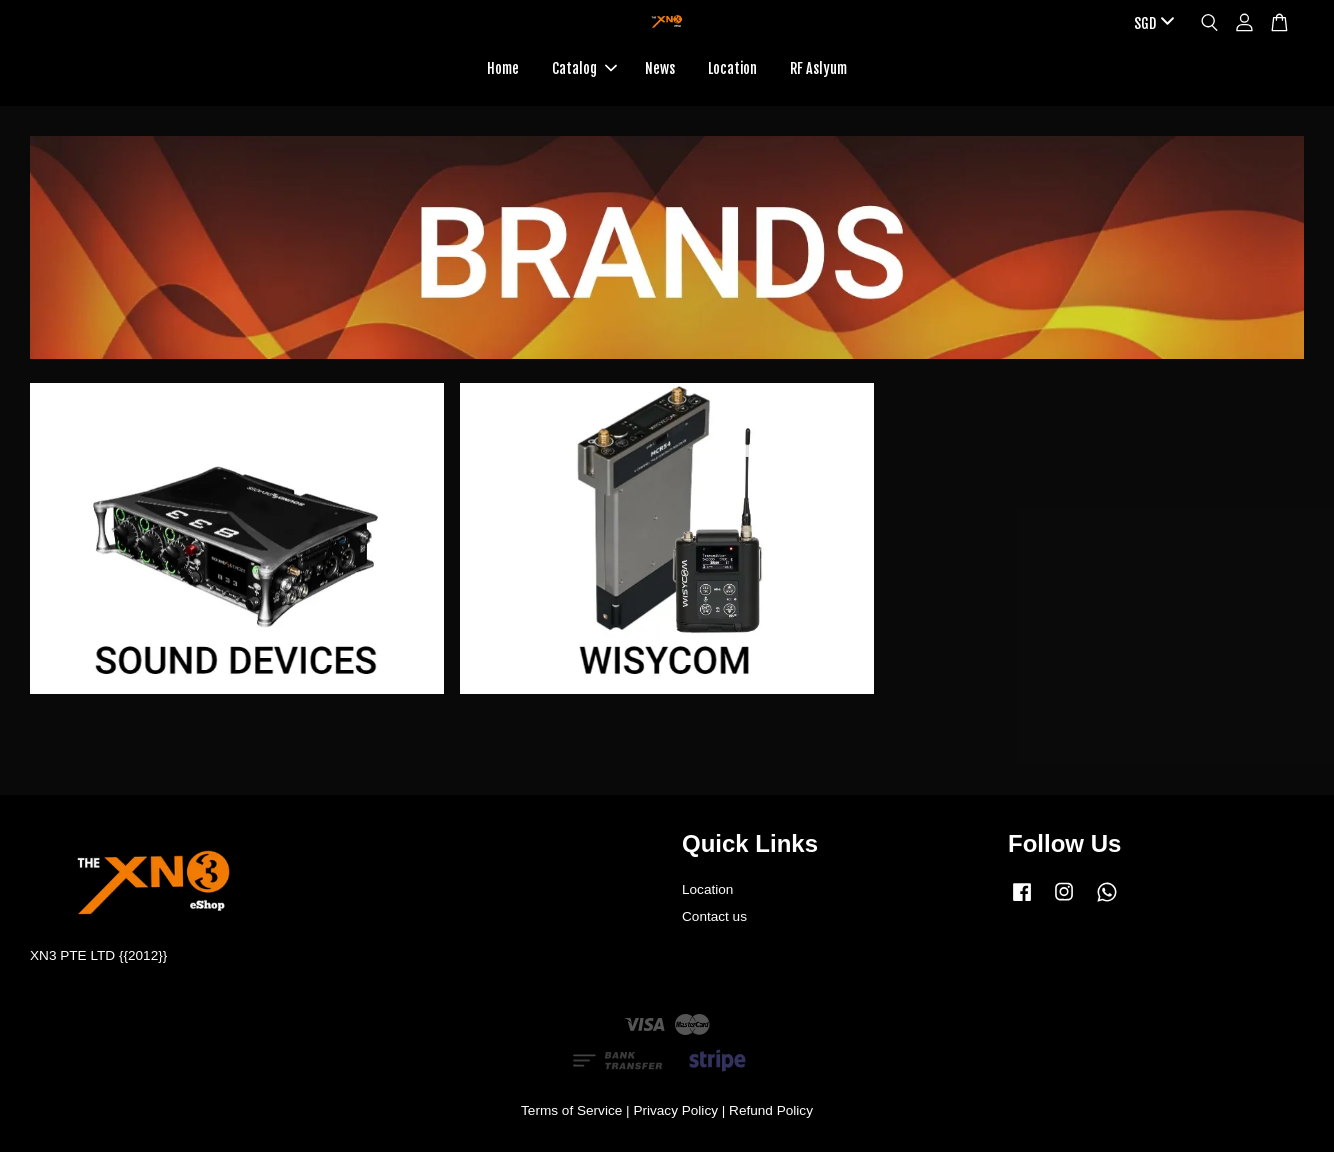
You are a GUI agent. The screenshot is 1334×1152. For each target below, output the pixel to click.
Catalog (584, 68)
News (660, 68)
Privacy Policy (675, 1110)
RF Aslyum (818, 68)
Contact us (714, 916)
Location (732, 68)
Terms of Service (571, 1110)
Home (503, 68)
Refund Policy (771, 1110)
